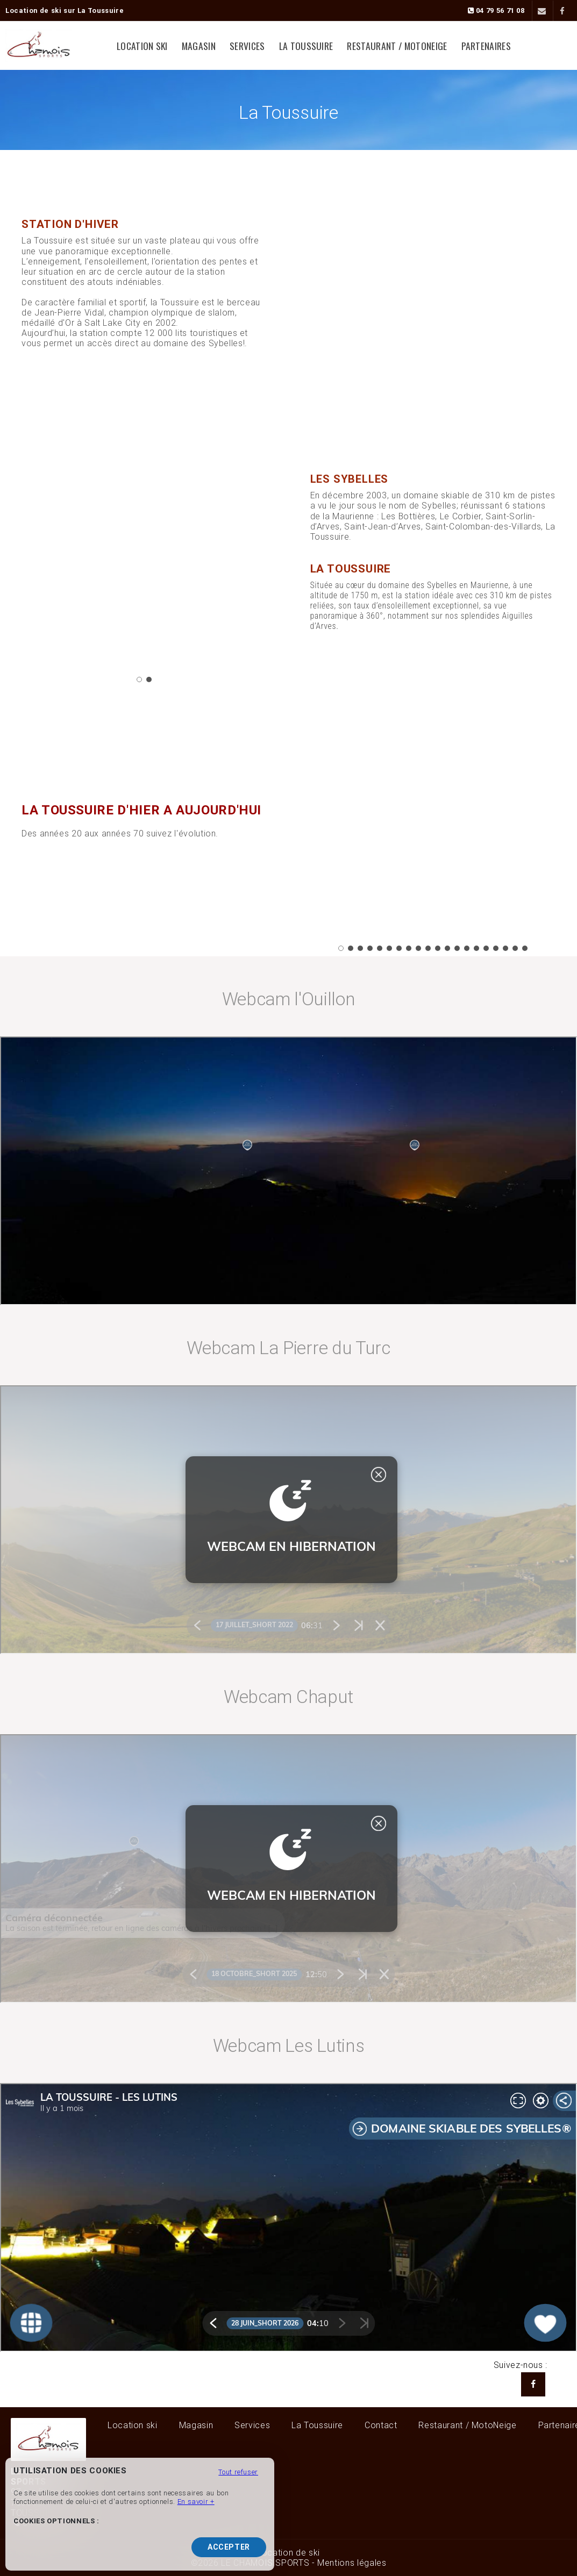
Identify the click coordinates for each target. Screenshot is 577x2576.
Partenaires (486, 46)
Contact (381, 2425)
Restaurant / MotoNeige (397, 46)
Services (247, 46)
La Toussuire (306, 46)
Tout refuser (238, 2472)
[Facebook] (562, 11)
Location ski (142, 46)
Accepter (229, 2547)
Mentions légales (351, 2563)
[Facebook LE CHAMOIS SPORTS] (533, 2384)
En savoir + (196, 2502)
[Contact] (541, 11)
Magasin (199, 46)
